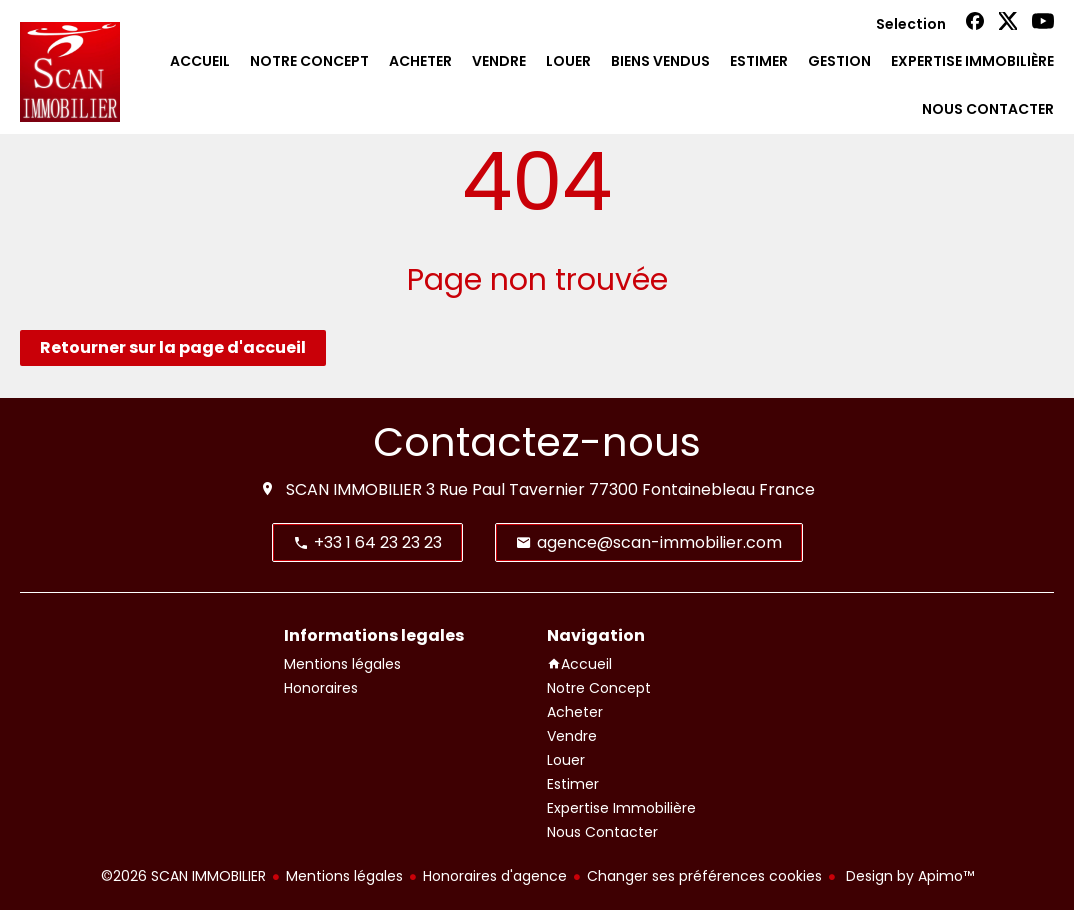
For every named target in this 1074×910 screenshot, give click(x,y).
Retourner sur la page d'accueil (173, 347)
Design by (908, 876)
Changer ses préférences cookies (704, 876)
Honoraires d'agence (495, 876)
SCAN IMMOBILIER (354, 489)
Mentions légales (344, 876)
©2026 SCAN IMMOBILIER (183, 876)
